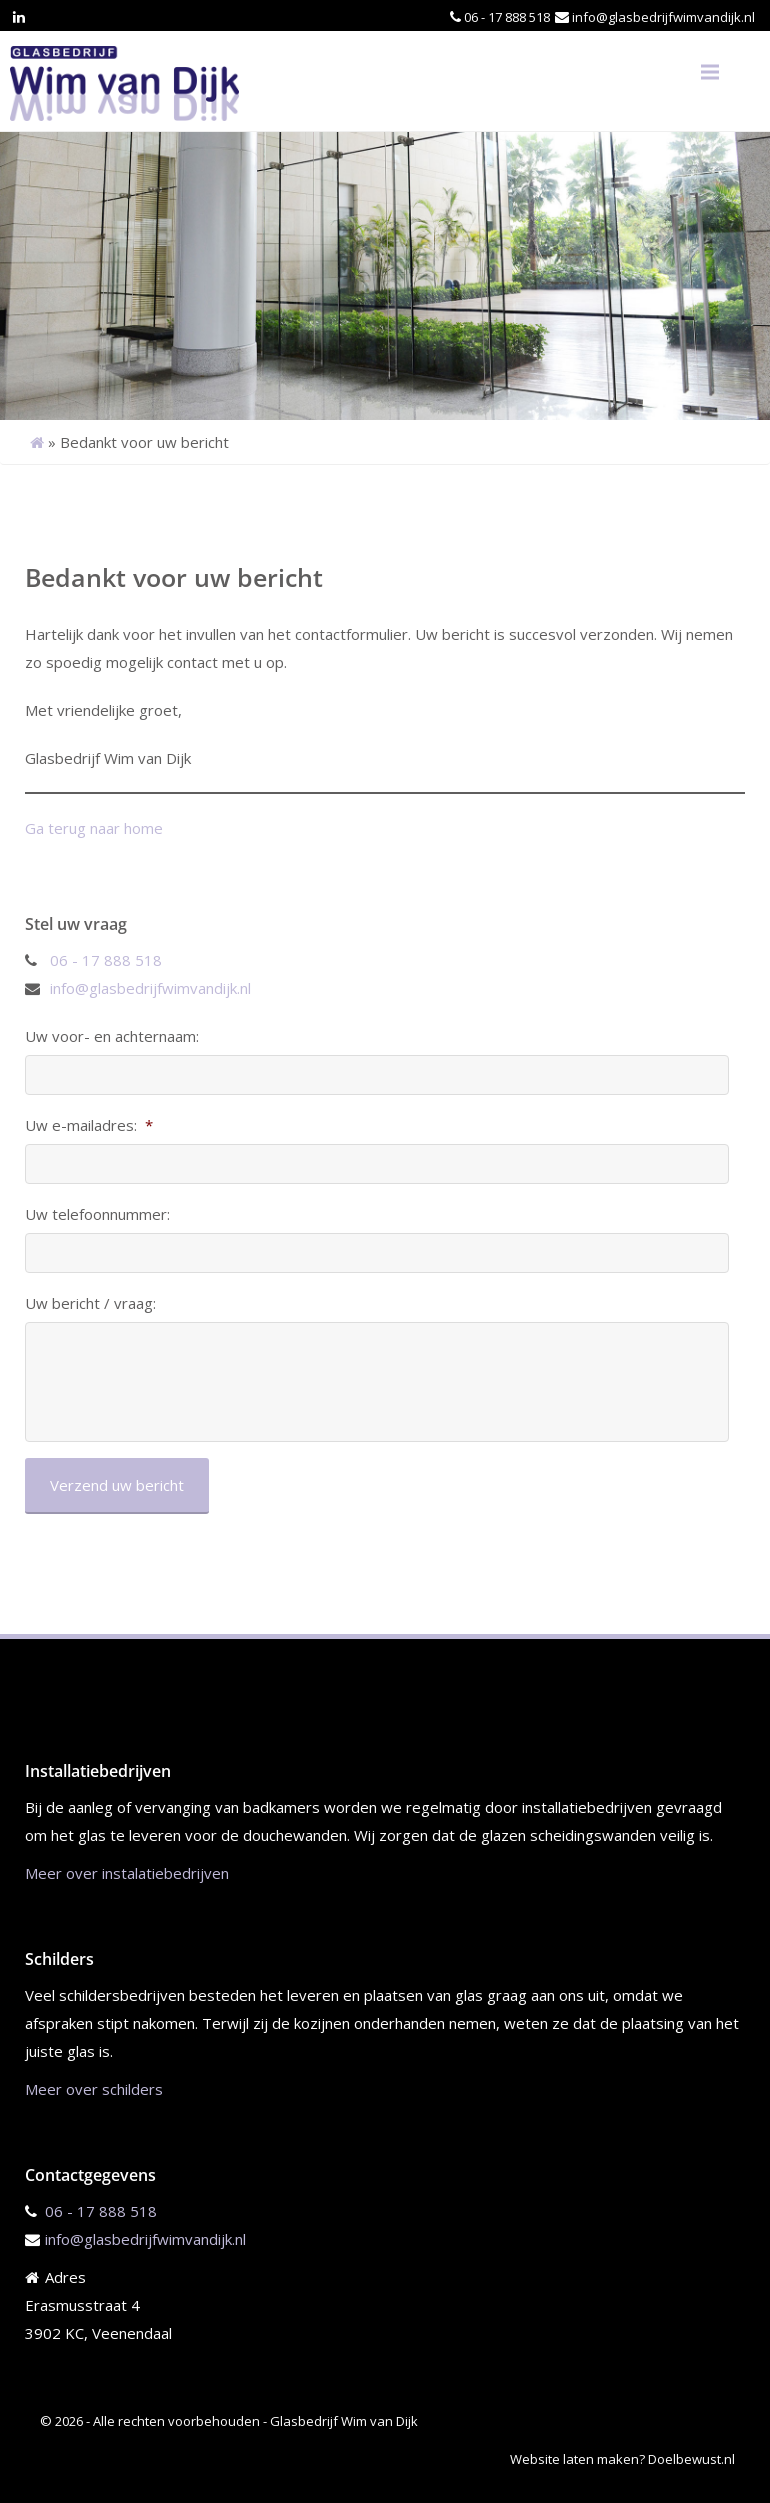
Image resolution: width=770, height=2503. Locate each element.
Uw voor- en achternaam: (112, 1036)
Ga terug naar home (94, 828)
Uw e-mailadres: (89, 1125)
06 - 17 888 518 (507, 17)
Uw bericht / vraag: (90, 1303)
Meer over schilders (94, 2089)
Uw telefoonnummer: (97, 1214)
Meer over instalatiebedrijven (127, 1873)
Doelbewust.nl (691, 2459)
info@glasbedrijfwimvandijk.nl (663, 17)
